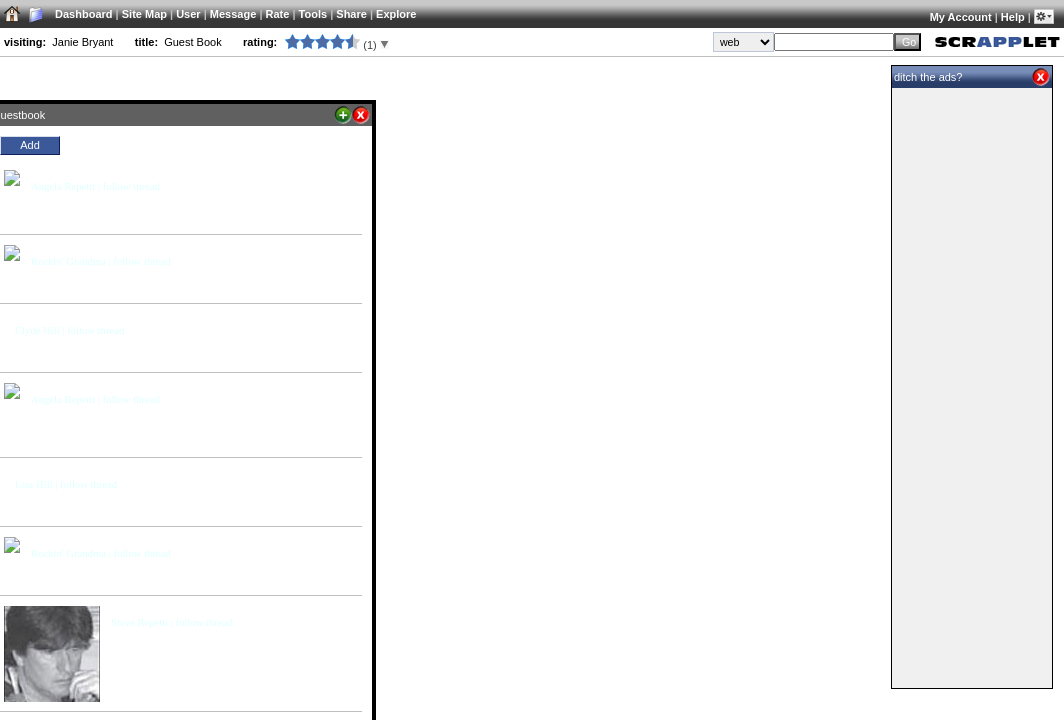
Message (233, 14)
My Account (961, 17)
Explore (396, 14)
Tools (313, 14)
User (188, 14)
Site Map (144, 14)
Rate (278, 14)
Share (351, 14)
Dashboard (83, 14)
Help (1013, 17)
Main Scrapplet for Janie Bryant (706, 78)
